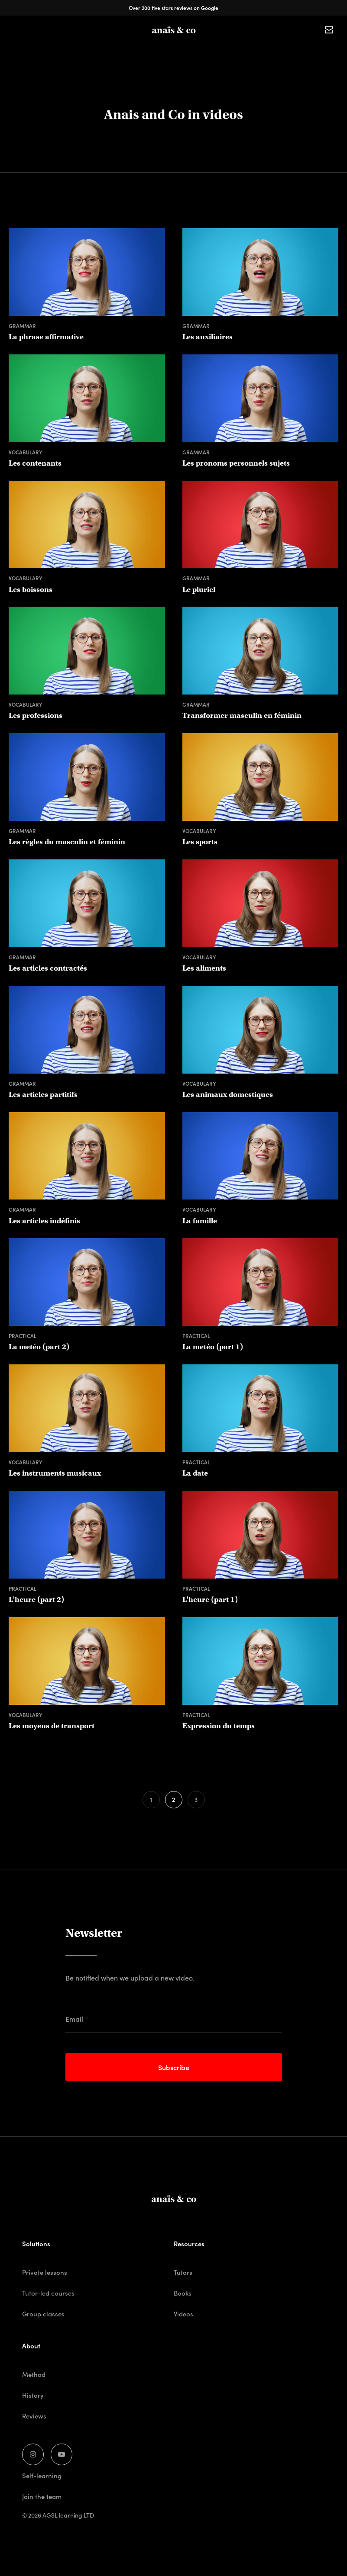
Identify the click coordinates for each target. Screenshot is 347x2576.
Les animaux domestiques (227, 1094)
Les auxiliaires (207, 336)
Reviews (34, 2415)
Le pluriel (198, 589)
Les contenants (35, 463)
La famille (199, 1220)
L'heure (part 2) (36, 1599)
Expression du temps (218, 1725)
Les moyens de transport (51, 1725)
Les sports (199, 841)
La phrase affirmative (46, 336)
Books (196, 49)
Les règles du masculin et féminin (67, 841)
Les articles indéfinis (44, 1220)
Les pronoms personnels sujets (236, 463)
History (33, 2394)
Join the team (42, 2496)
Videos (183, 2313)
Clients (257, 49)
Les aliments (204, 968)
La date (195, 1473)
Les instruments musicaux (55, 1473)
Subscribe (173, 2067)
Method (33, 2374)
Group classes (155, 49)
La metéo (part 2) (39, 1346)
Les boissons (30, 589)
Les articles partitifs (43, 1094)
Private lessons (101, 49)
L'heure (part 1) (210, 1599)
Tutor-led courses (48, 2292)
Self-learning (42, 2475)
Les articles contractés (48, 968)
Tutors (225, 49)
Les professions (35, 715)
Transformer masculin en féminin (242, 715)
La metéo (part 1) (212, 1346)
